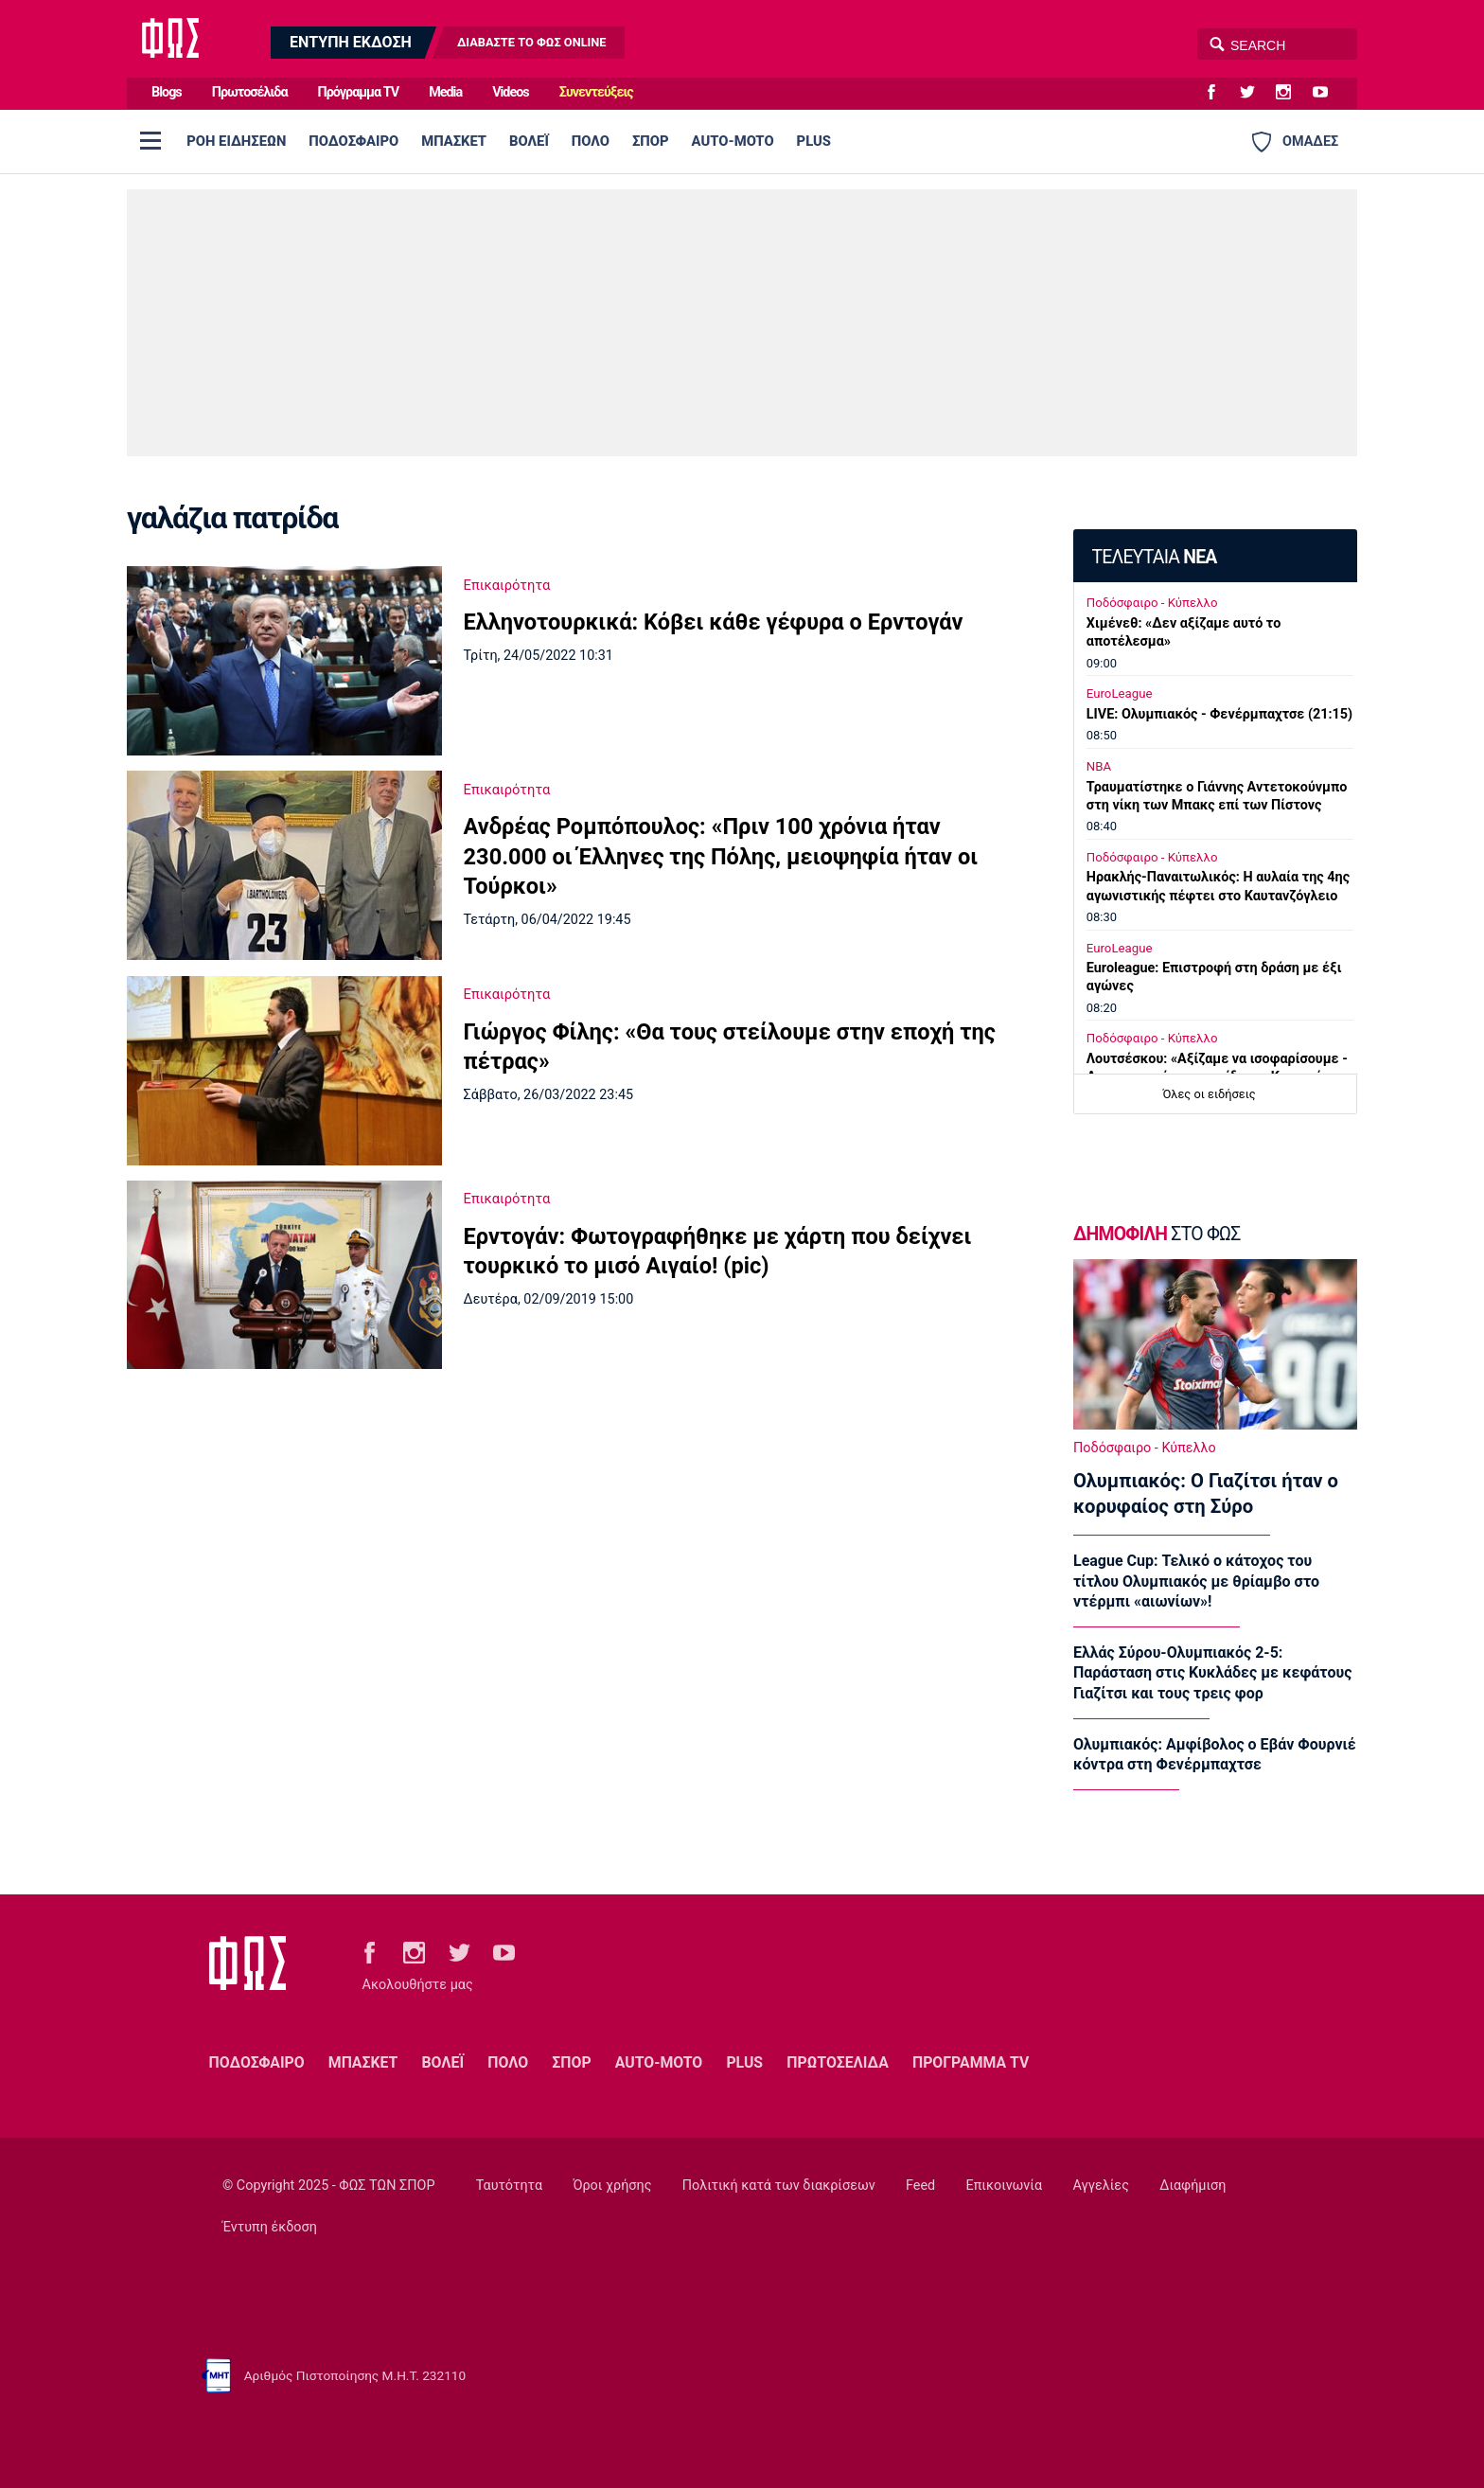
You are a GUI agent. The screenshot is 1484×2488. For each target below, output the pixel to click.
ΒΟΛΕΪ (529, 141)
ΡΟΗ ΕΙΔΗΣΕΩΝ (236, 141)
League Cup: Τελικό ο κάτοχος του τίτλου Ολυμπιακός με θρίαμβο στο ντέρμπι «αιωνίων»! (1196, 1581)
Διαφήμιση (1192, 2185)
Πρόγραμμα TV (358, 92)
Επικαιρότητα (507, 585)
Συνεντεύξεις (596, 92)
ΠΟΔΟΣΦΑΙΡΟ (353, 141)
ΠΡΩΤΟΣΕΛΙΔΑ (837, 2062)
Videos (510, 92)
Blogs (166, 92)
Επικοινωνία (1004, 2185)
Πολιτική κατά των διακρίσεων (778, 2185)
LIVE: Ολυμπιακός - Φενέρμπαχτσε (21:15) (1219, 714)
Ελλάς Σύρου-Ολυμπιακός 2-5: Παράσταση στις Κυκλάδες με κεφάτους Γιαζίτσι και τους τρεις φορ (1212, 1673)
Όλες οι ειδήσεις (1209, 1094)
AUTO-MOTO (733, 141)
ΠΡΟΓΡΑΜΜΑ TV (970, 2062)
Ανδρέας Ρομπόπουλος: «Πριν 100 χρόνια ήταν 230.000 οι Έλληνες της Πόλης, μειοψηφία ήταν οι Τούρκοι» (721, 856)
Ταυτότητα (509, 2185)
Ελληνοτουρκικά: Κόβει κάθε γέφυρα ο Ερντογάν (713, 622)
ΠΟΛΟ (591, 141)
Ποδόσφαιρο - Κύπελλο (1152, 602)
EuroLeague (1119, 693)
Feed (920, 2185)
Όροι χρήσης (612, 2185)
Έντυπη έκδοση (269, 2227)
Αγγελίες (1101, 2185)
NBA (1098, 766)
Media (445, 92)
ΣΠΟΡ (650, 141)
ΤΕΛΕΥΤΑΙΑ (1153, 557)
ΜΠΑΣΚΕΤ (453, 141)
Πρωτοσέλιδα (250, 92)
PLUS (814, 141)
